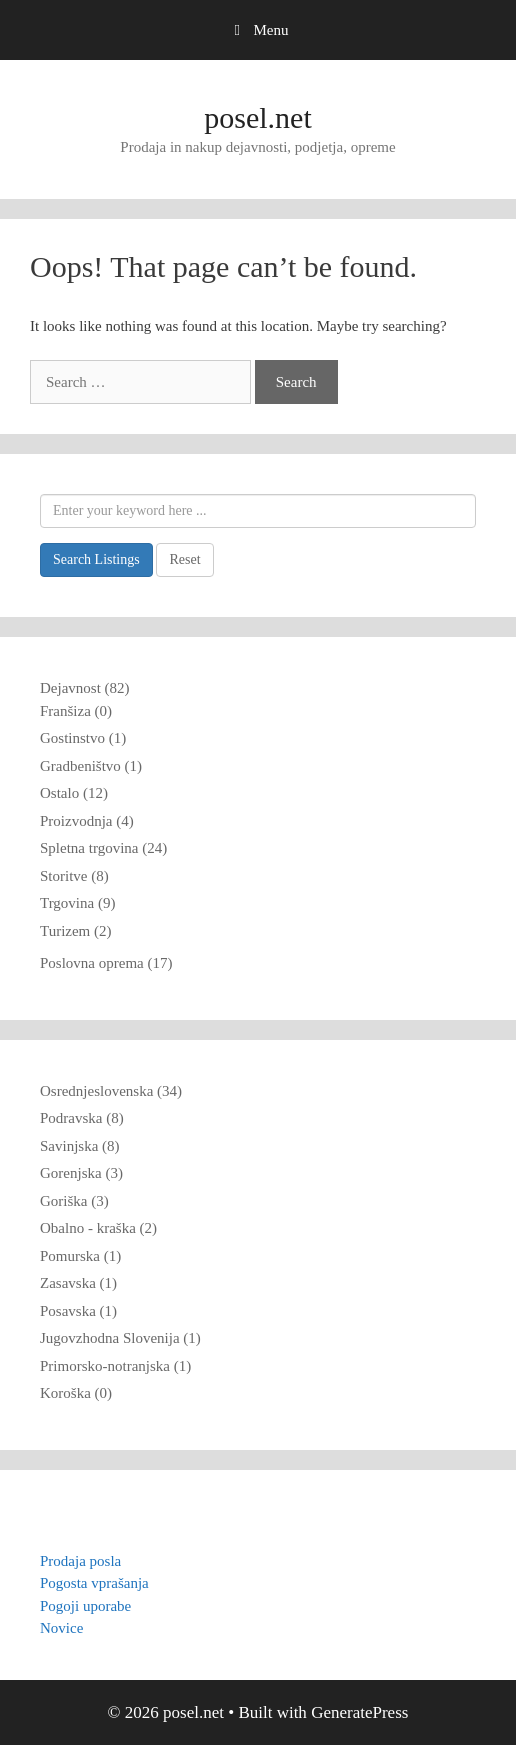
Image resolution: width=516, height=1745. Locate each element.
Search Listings (96, 559)
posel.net (257, 117)
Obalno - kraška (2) (98, 1228)
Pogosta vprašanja (94, 1583)
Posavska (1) (78, 1311)
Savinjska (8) (80, 1146)
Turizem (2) (76, 931)
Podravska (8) (82, 1118)
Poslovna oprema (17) (106, 963)
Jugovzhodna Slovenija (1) (120, 1338)
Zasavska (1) (78, 1283)
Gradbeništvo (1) (91, 766)
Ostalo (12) (74, 793)
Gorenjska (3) (81, 1173)
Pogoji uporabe (85, 1606)
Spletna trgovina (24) (103, 848)
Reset (184, 559)
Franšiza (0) (76, 711)
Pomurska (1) (80, 1256)
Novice (61, 1628)
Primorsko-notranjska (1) (115, 1366)
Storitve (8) (74, 876)
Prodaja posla (80, 1561)
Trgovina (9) (77, 903)
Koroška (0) (76, 1393)
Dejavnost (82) (85, 688)
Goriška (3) (74, 1201)
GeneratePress (359, 1712)
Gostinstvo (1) (83, 738)
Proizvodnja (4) (87, 821)
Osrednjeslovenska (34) (111, 1091)
